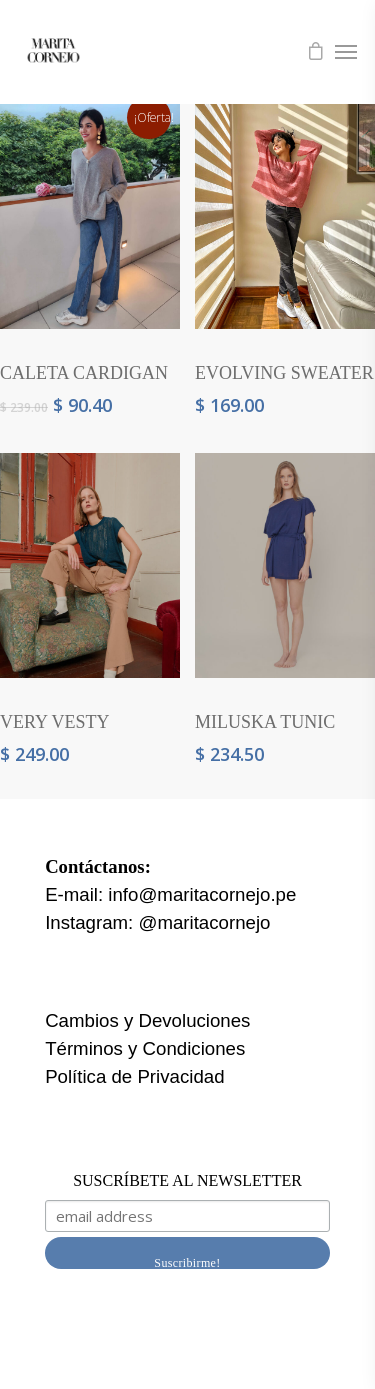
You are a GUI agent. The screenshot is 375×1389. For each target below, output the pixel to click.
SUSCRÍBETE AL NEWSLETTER (187, 1180)
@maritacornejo (204, 922)
